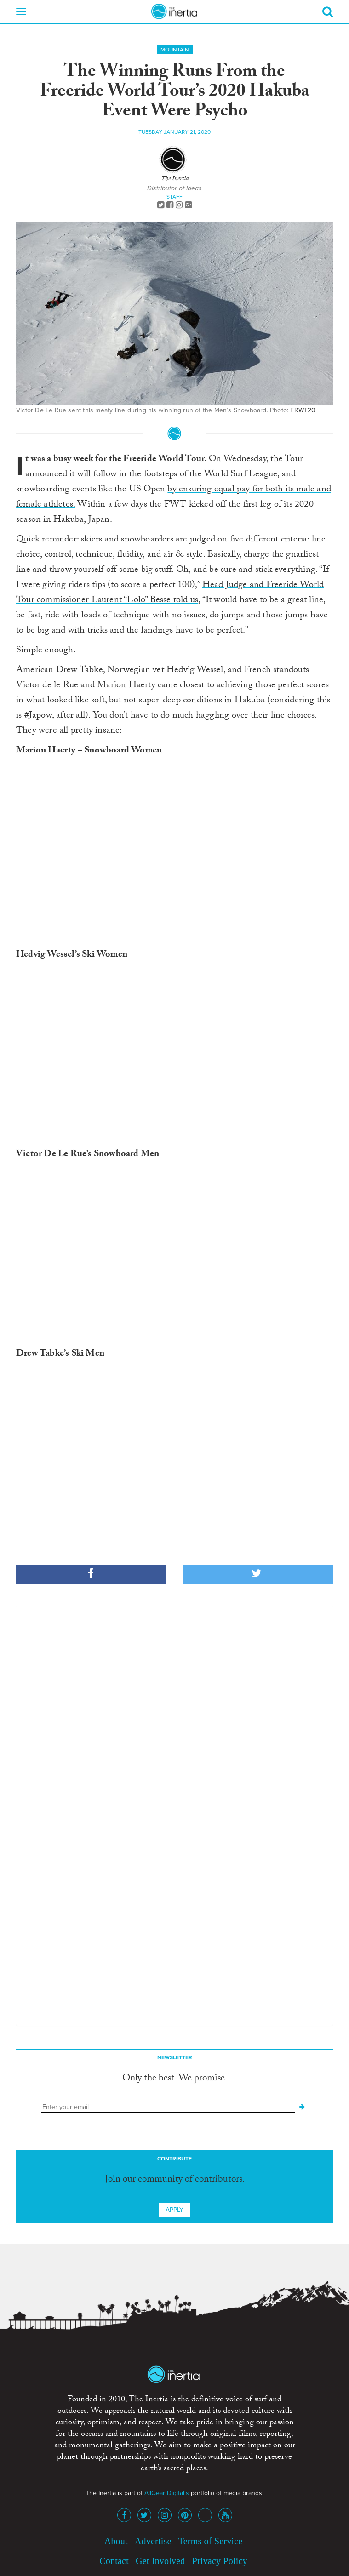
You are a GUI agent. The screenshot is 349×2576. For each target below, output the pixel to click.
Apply (174, 2210)
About (116, 2541)
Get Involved (160, 2561)
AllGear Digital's (166, 2493)
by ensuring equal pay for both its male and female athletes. (173, 497)
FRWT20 (302, 410)
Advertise (153, 2541)
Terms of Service (210, 2541)
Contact (114, 2561)
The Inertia (175, 179)
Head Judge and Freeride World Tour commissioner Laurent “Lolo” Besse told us (170, 593)
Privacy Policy (219, 2561)
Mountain (174, 49)
